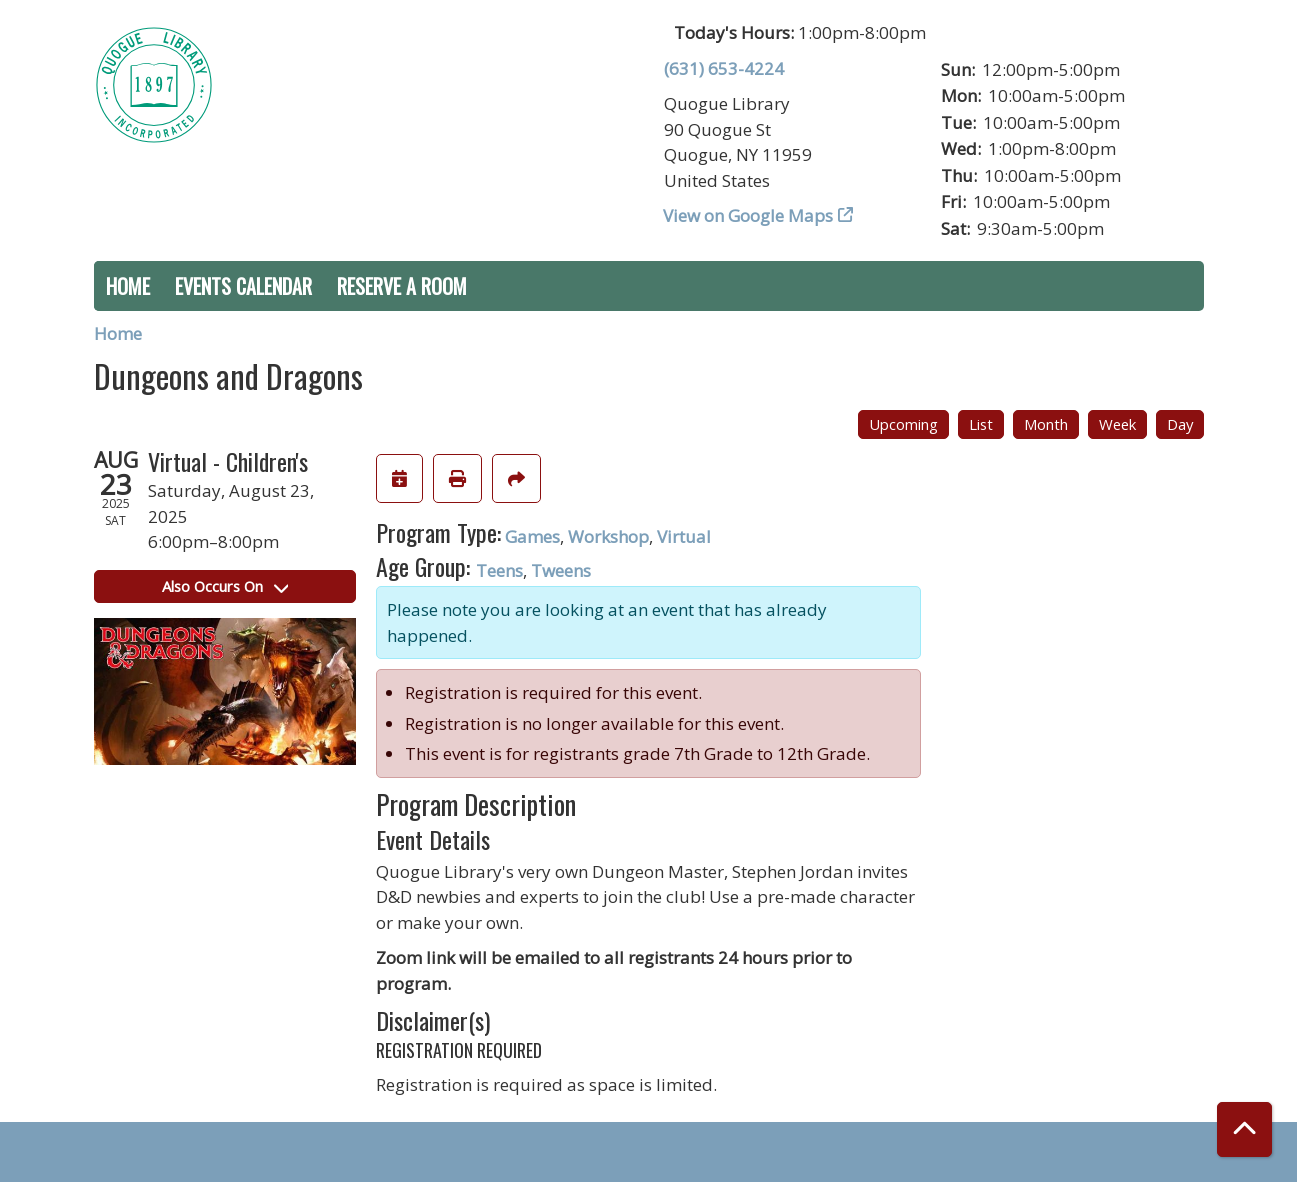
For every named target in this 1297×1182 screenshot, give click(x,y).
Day (1180, 424)
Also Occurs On (225, 586)
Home (128, 286)
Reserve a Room (402, 286)
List (981, 424)
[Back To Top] (1244, 1129)
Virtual (684, 536)
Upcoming (903, 424)
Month (1046, 424)
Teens (499, 570)
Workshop (608, 536)
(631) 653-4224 (724, 68)
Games (532, 536)
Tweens (561, 570)
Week (1117, 424)
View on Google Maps (748, 215)
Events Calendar (243, 286)
